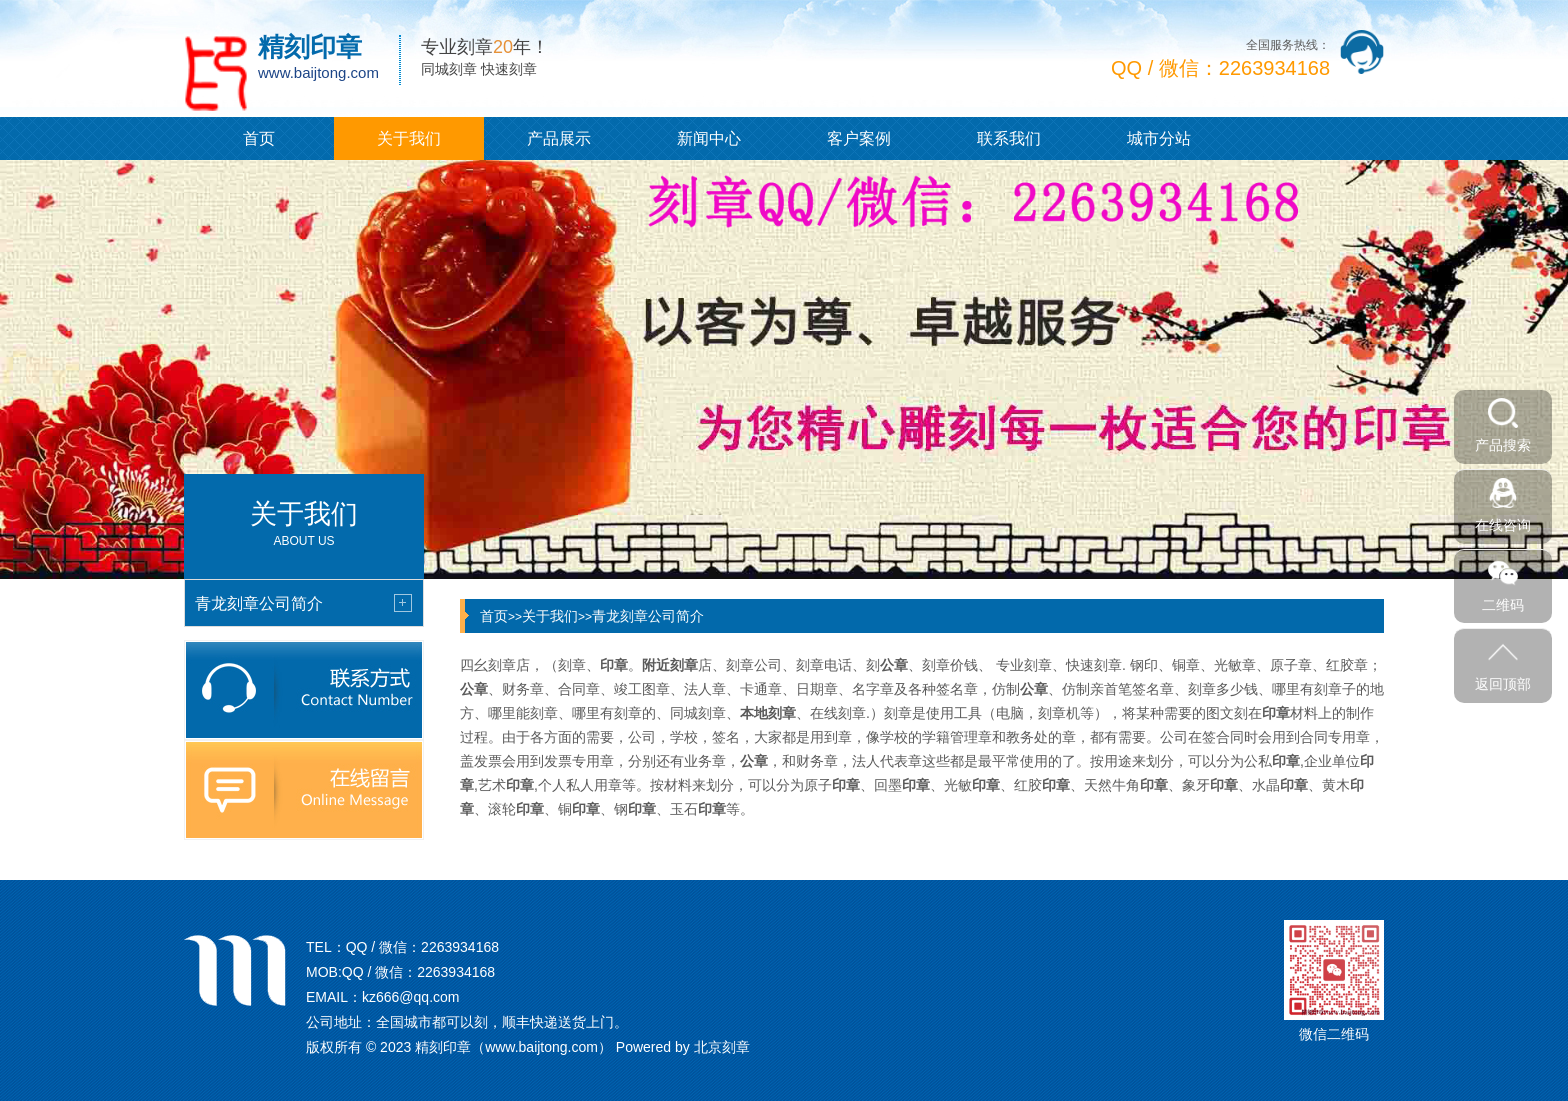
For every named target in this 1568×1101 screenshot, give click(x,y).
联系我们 (1009, 138)
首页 (259, 138)
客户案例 (859, 138)
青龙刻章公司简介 (648, 616)
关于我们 (409, 138)
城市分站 (1159, 138)
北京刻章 (722, 1047)
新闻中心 (709, 138)
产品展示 (559, 138)
